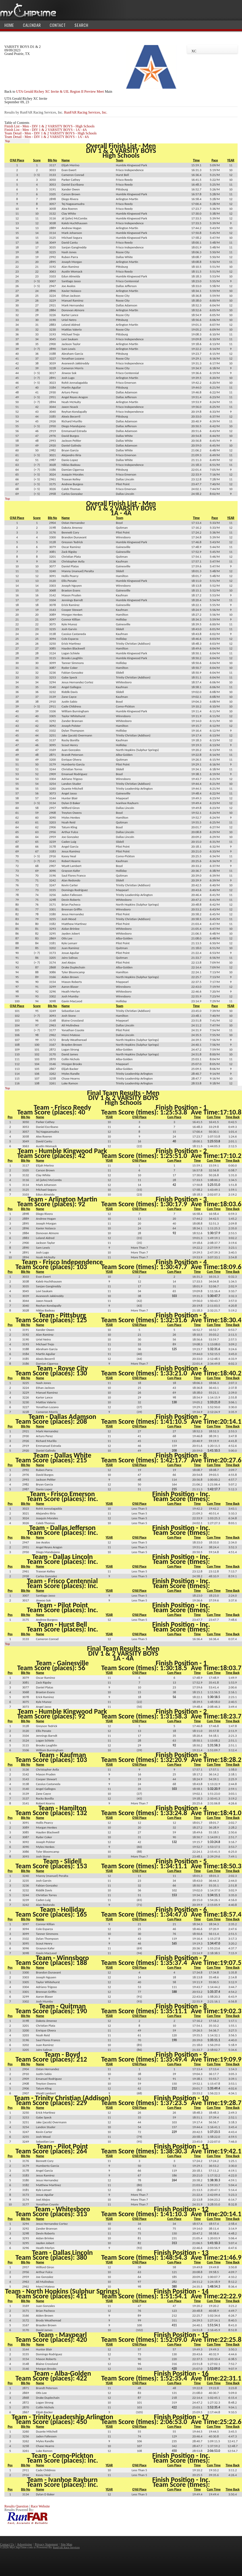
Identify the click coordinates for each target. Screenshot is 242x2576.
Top (7, 141)
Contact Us (7, 2544)
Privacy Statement (46, 2544)
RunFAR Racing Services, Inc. (85, 112)
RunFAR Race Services (66, 2547)
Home (9, 25)
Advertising (24, 2544)
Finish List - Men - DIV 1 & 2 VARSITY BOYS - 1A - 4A (45, 130)
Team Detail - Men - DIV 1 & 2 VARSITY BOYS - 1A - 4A (46, 137)
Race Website (40, 2506)
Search (81, 25)
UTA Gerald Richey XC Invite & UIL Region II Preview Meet (60, 91)
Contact (58, 25)
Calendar (32, 25)
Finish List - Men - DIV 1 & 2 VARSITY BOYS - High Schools (49, 126)
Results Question (16, 2506)
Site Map (66, 2544)
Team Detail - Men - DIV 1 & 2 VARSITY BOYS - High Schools (50, 133)
